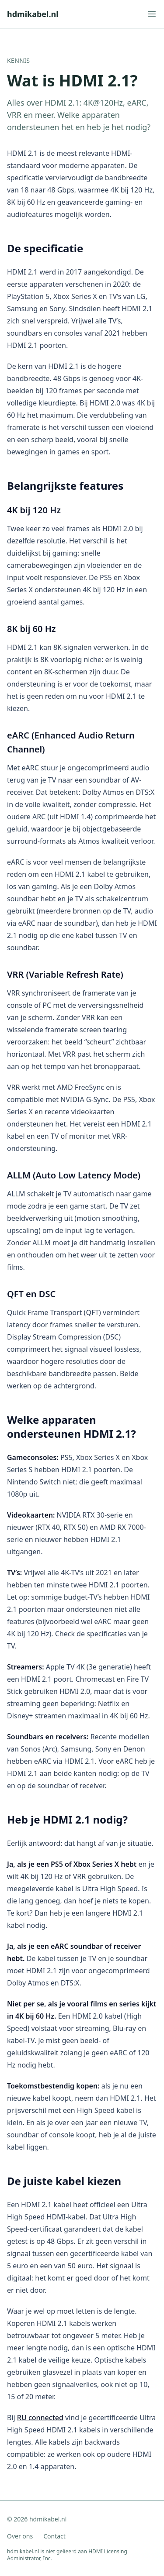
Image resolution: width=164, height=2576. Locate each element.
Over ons (20, 2536)
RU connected (40, 2417)
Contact (54, 2536)
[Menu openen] (152, 14)
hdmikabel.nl (33, 14)
